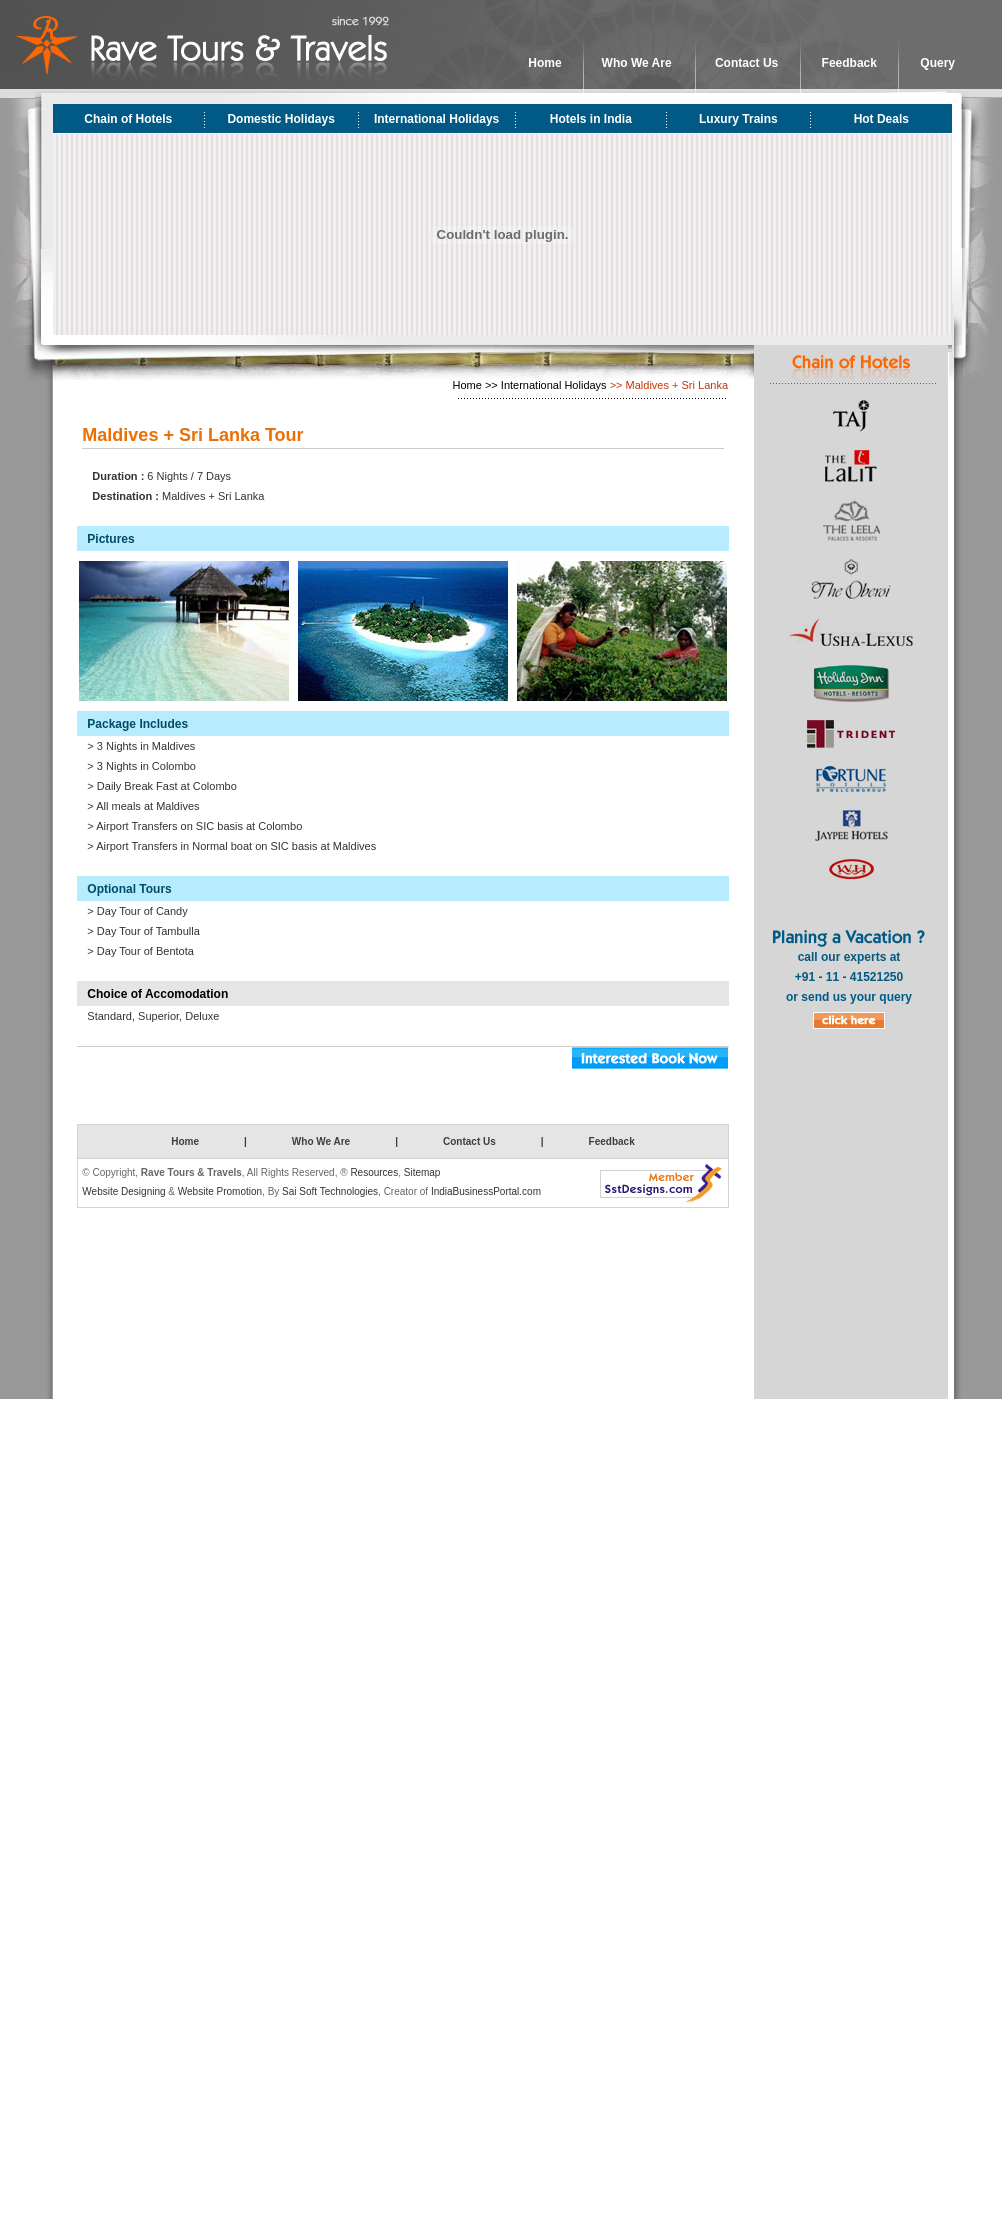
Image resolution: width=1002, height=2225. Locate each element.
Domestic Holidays (280, 119)
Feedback (849, 63)
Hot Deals (881, 119)
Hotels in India (591, 119)
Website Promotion (220, 1191)
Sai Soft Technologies (330, 1191)
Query (937, 63)
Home (544, 63)
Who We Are (637, 63)
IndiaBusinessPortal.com (486, 1191)
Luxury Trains (738, 119)
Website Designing (123, 1191)
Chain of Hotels (128, 119)
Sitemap (422, 1172)
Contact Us (746, 63)
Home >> (475, 385)
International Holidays (436, 119)
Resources (374, 1172)
